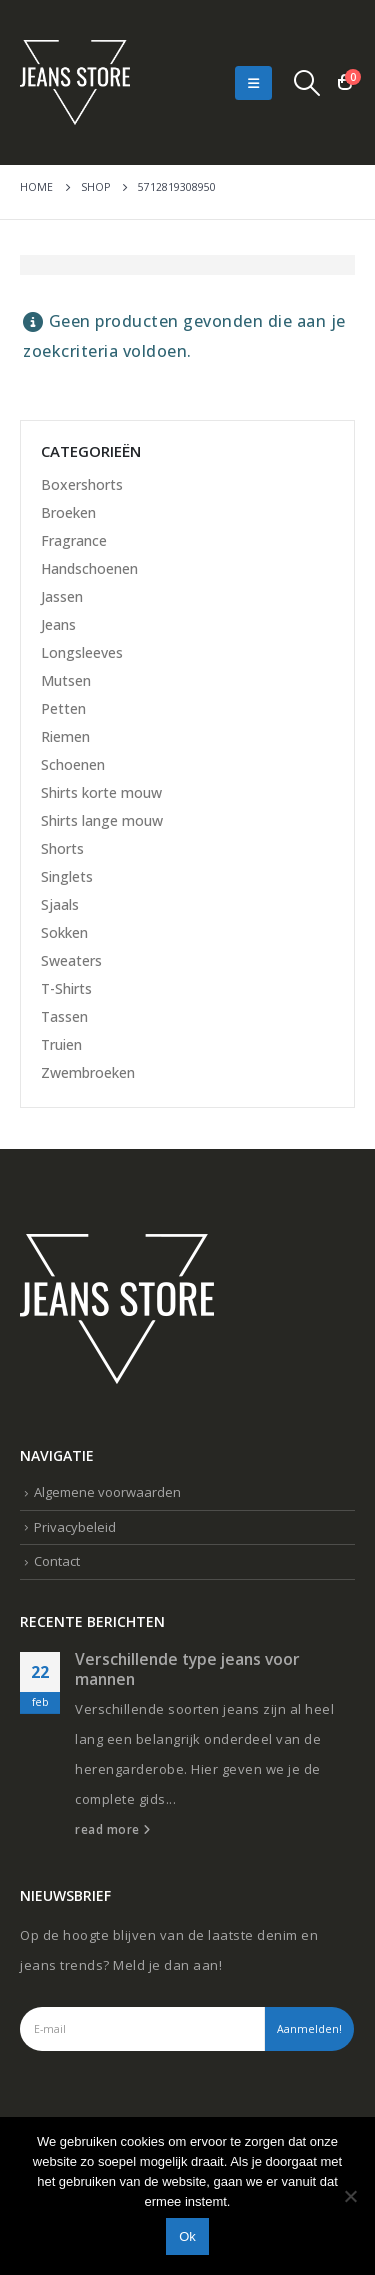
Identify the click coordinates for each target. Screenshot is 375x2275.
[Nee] (350, 2196)
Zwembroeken (88, 1072)
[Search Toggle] (307, 83)
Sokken (64, 932)
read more (113, 1829)
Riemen (65, 736)
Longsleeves (82, 652)
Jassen (62, 596)
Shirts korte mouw (101, 792)
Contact (57, 1561)
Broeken (68, 512)
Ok (187, 2236)
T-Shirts (66, 988)
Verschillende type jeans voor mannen (187, 1669)
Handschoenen (89, 568)
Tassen (64, 1016)
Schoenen (73, 764)
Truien (61, 1044)
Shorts (62, 848)
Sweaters (71, 960)
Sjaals (60, 904)
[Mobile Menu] (253, 83)
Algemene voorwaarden (107, 1492)
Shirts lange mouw (102, 820)
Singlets (67, 876)
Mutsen (66, 680)
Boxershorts (82, 484)
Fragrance (74, 540)
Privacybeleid (75, 1527)
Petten (63, 708)
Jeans (58, 624)
